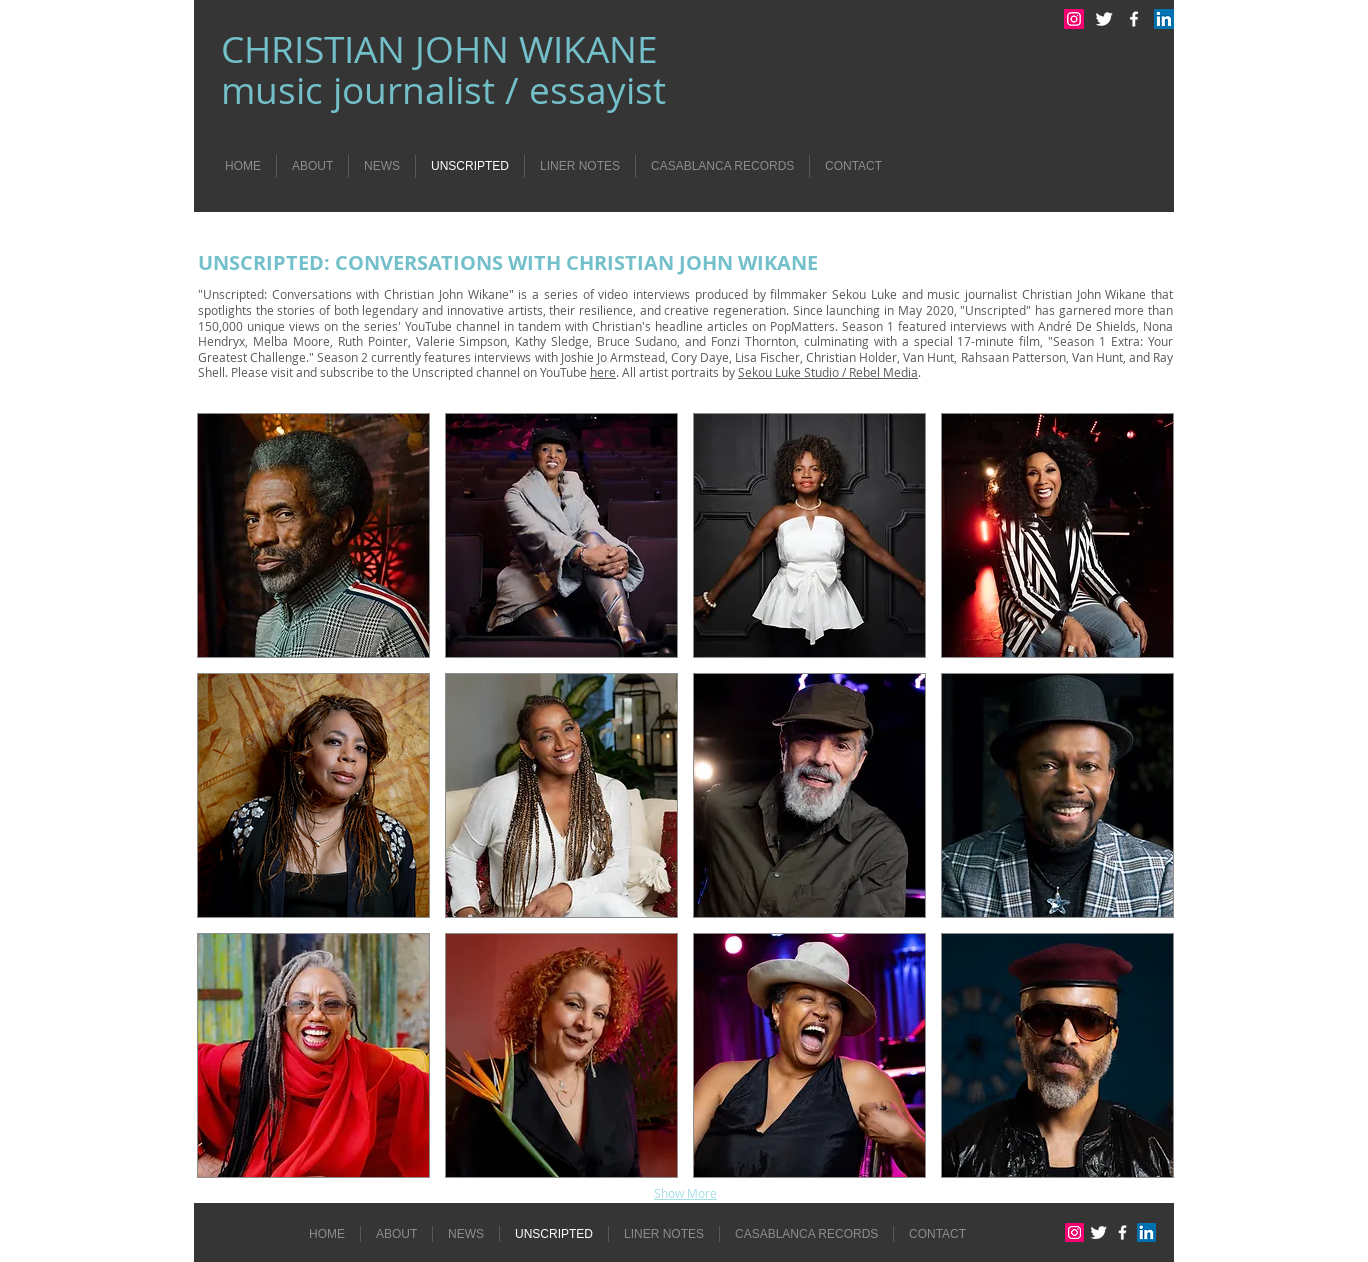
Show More (685, 1193)
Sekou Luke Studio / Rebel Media (828, 372)
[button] (313, 535)
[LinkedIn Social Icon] (1164, 19)
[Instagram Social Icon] (1074, 19)
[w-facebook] (1134, 19)
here (603, 372)
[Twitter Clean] (1104, 19)
